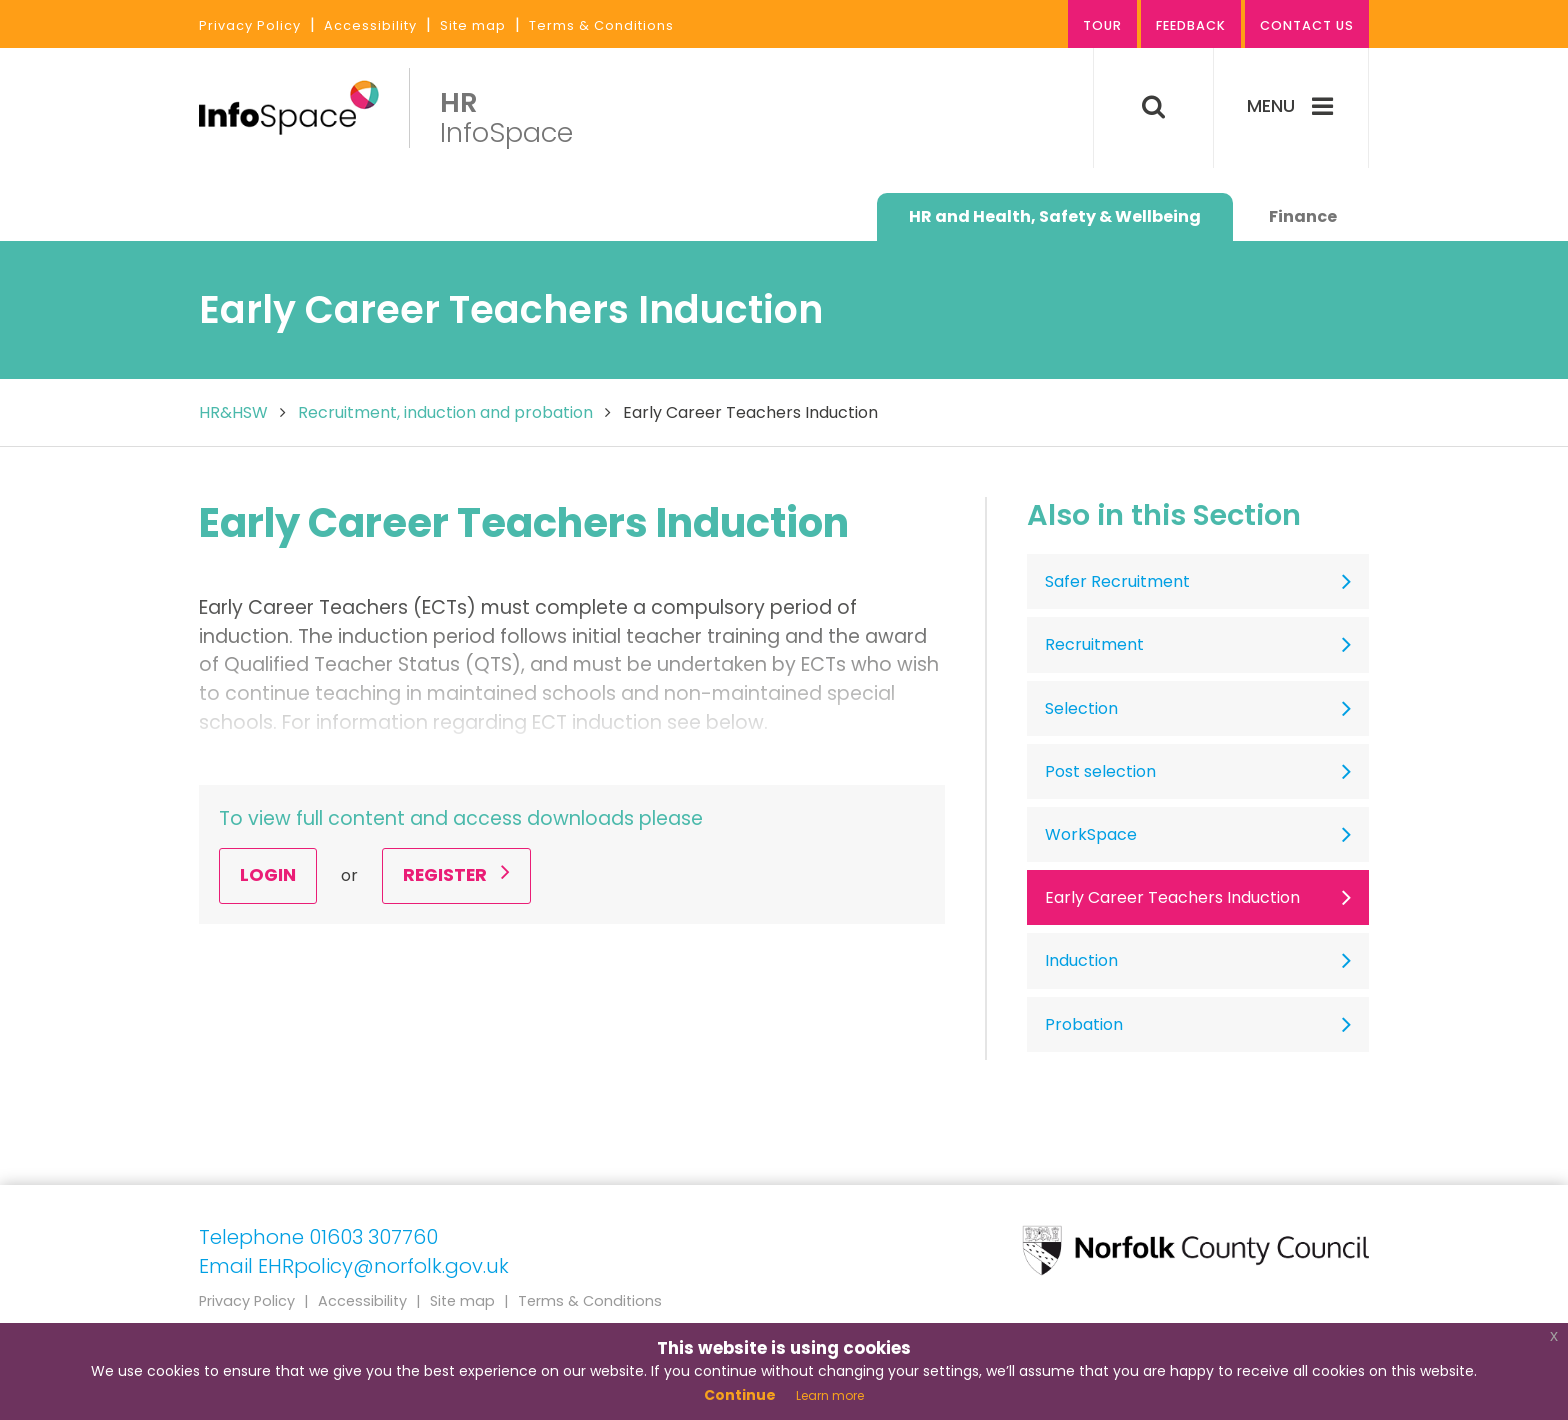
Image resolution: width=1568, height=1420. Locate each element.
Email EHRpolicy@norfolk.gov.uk (354, 1266)
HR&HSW (233, 412)
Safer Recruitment (1117, 581)
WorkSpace (1091, 834)
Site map (473, 25)
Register (456, 875)
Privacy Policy (250, 25)
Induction (1081, 960)
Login (268, 875)
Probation (1084, 1024)
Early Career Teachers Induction (1172, 897)
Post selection (1100, 771)
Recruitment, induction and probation (445, 412)
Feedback (1191, 25)
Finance (1303, 216)
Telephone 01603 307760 (318, 1237)
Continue (740, 1395)
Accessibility (370, 25)
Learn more (830, 1395)
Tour (1102, 25)
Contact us (1307, 25)
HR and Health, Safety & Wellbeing (1055, 216)
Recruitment (1094, 644)
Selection (1081, 708)
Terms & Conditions (601, 25)
